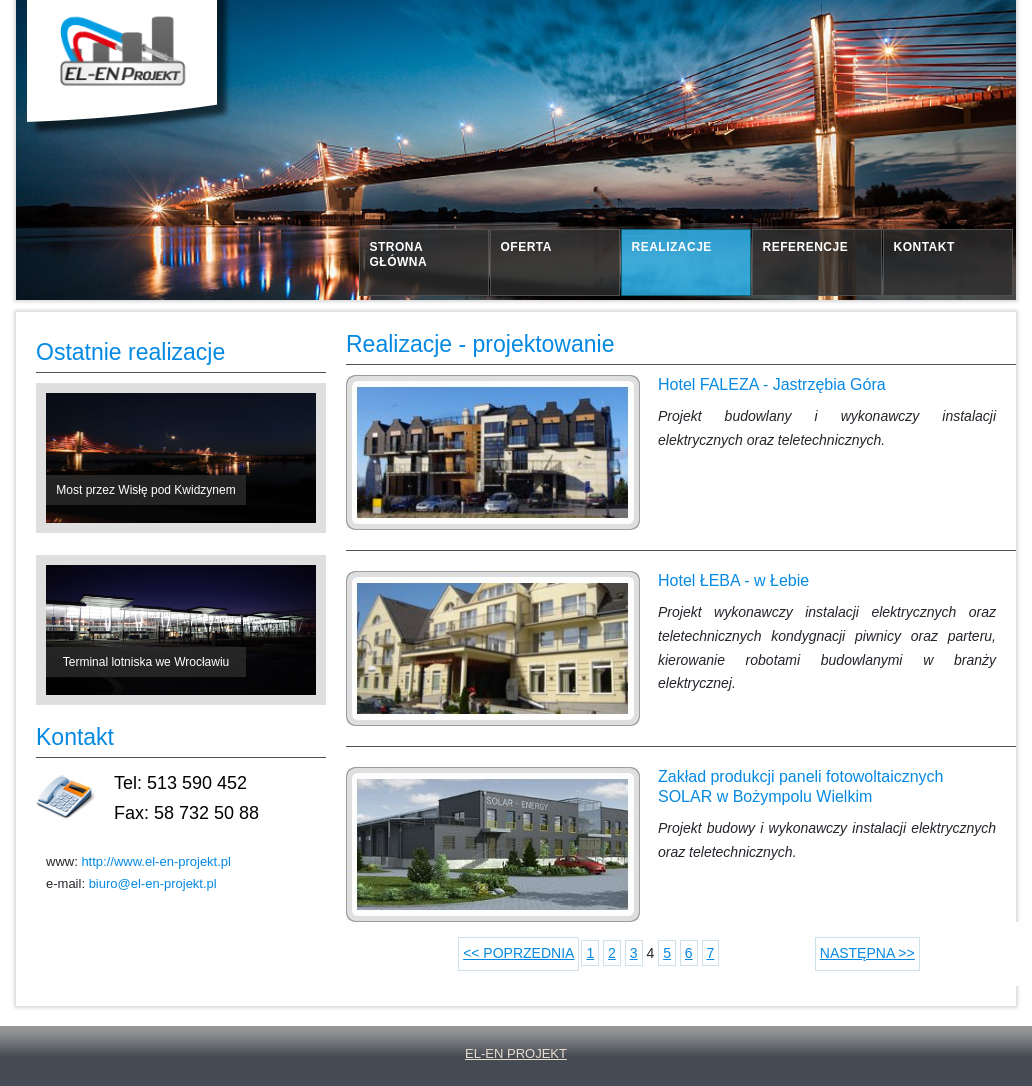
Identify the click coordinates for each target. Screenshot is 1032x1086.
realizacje (672, 247)
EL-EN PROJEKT (516, 1053)
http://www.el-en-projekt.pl (156, 861)
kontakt (924, 247)
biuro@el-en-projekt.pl (153, 883)
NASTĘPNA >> (867, 953)
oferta (526, 247)
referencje (806, 247)
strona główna (399, 254)
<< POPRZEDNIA (518, 953)
